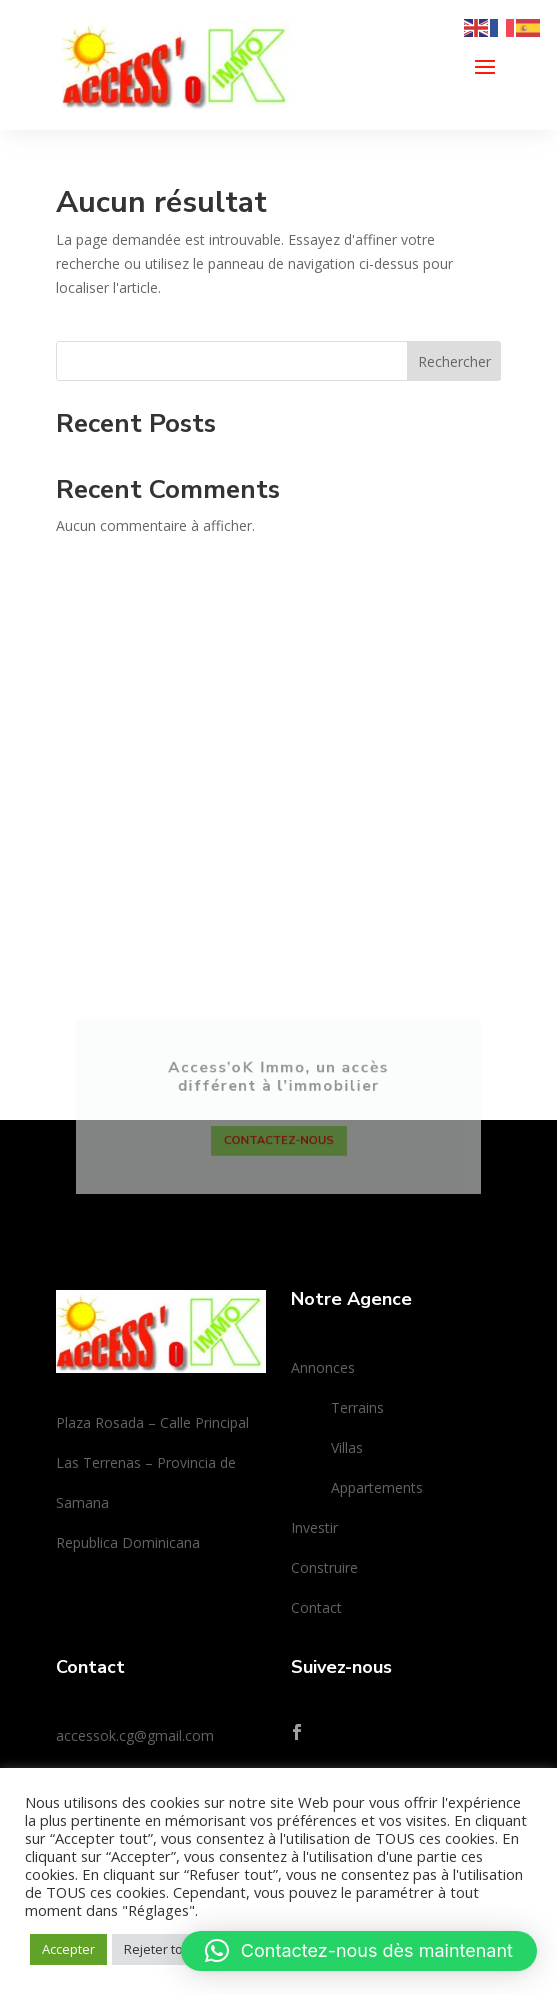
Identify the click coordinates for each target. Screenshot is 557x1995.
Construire (324, 1567)
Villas (347, 1447)
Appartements (377, 1487)
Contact (316, 1607)
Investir (314, 1527)
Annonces (323, 1367)
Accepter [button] (68, 1949)
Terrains (357, 1407)
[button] (359, 1951)
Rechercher (454, 361)
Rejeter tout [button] (159, 1949)
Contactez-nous (278, 1151)
